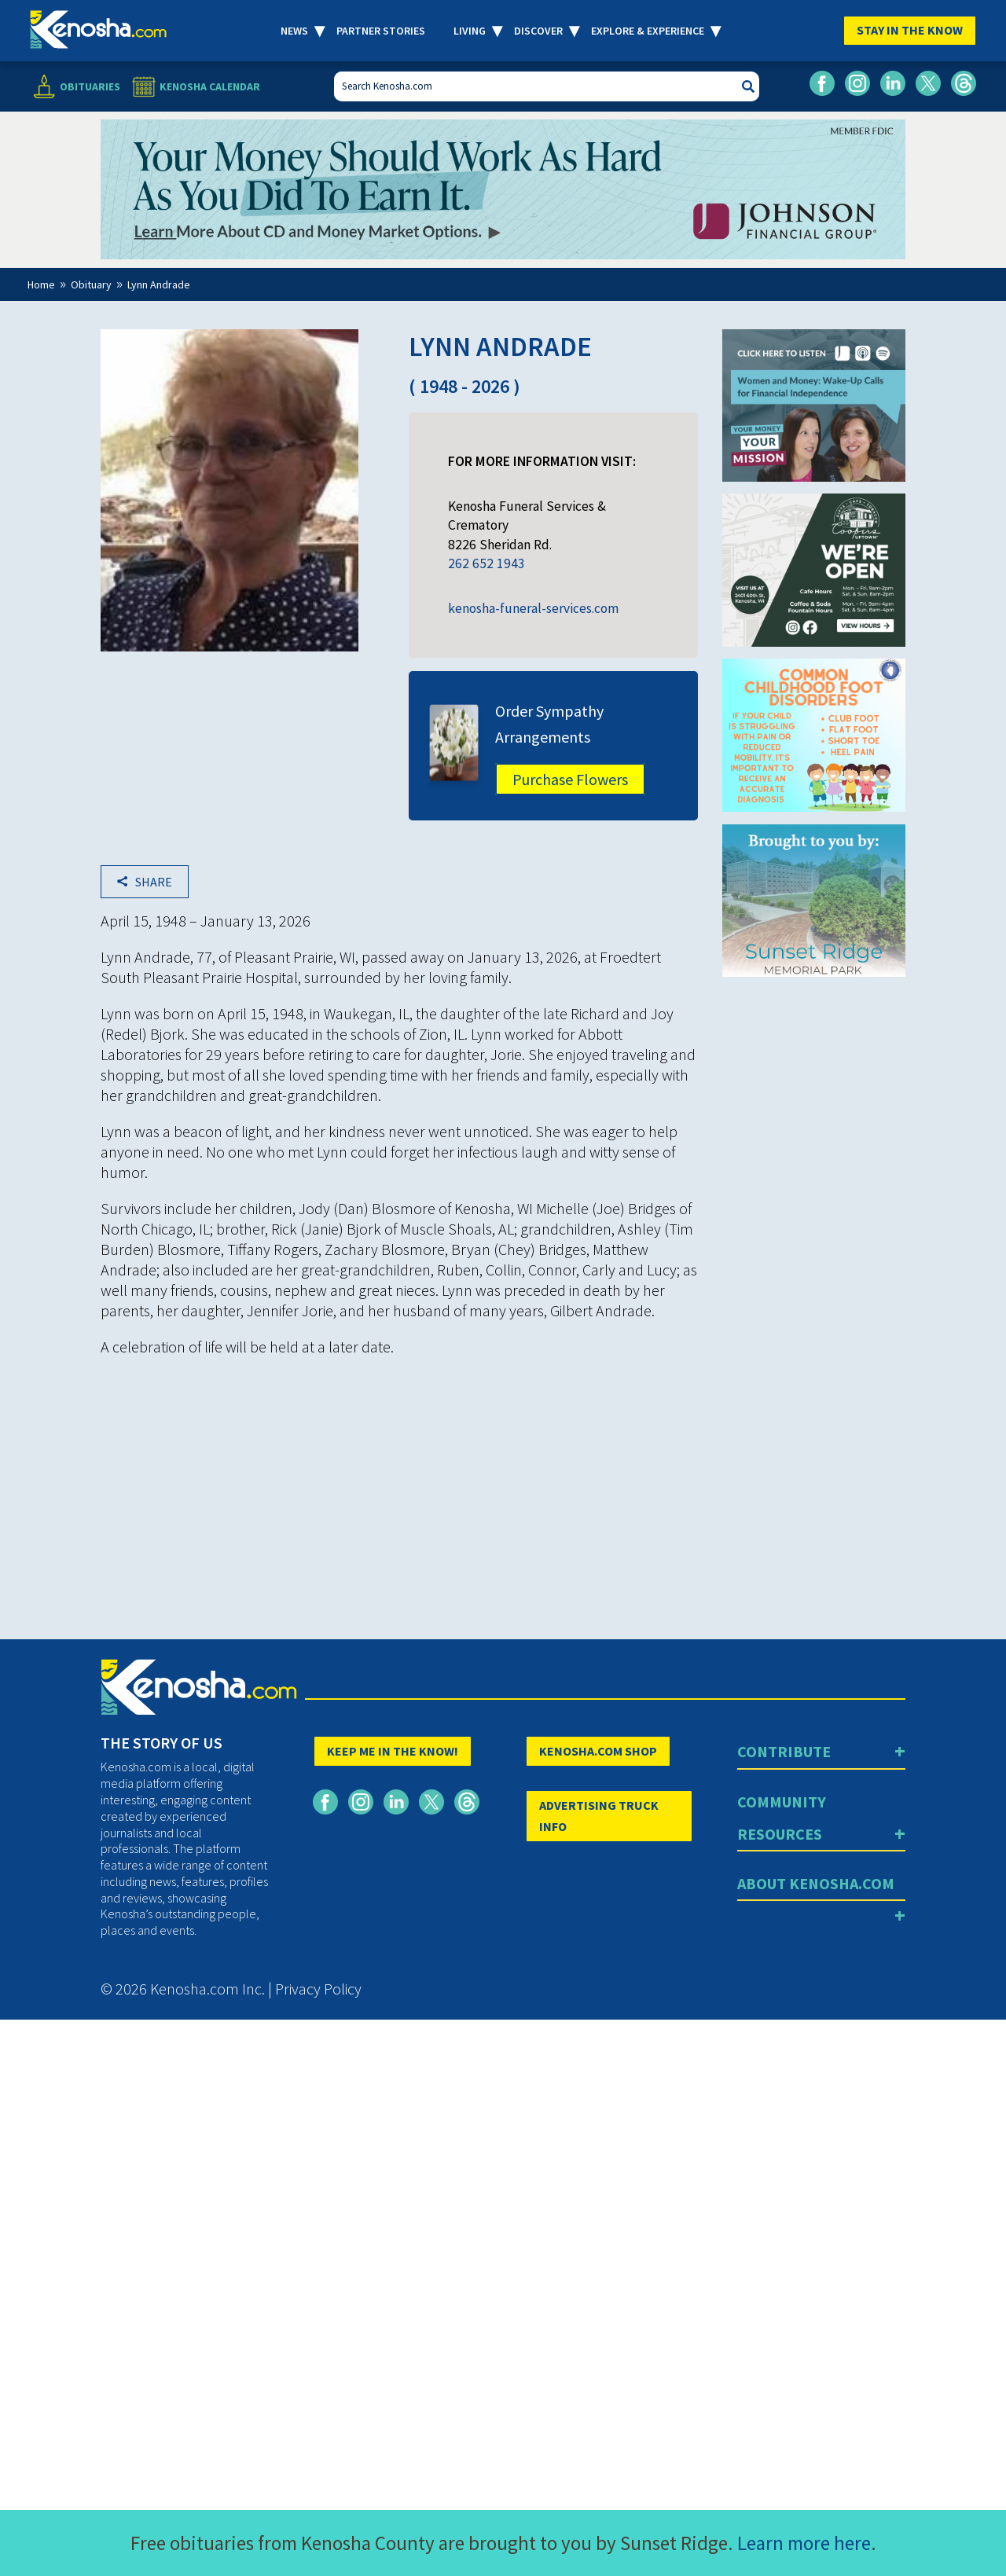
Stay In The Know (910, 30)
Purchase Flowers (570, 779)
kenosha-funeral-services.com (533, 608)
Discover (538, 31)
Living (469, 31)
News (294, 31)
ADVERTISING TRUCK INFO (599, 1815)
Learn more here (804, 2543)
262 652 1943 (486, 563)
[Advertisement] (399, 1479)
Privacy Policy (318, 1988)
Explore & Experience (647, 31)
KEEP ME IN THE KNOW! (392, 1751)
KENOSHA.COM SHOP (598, 1751)
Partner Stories (380, 31)
